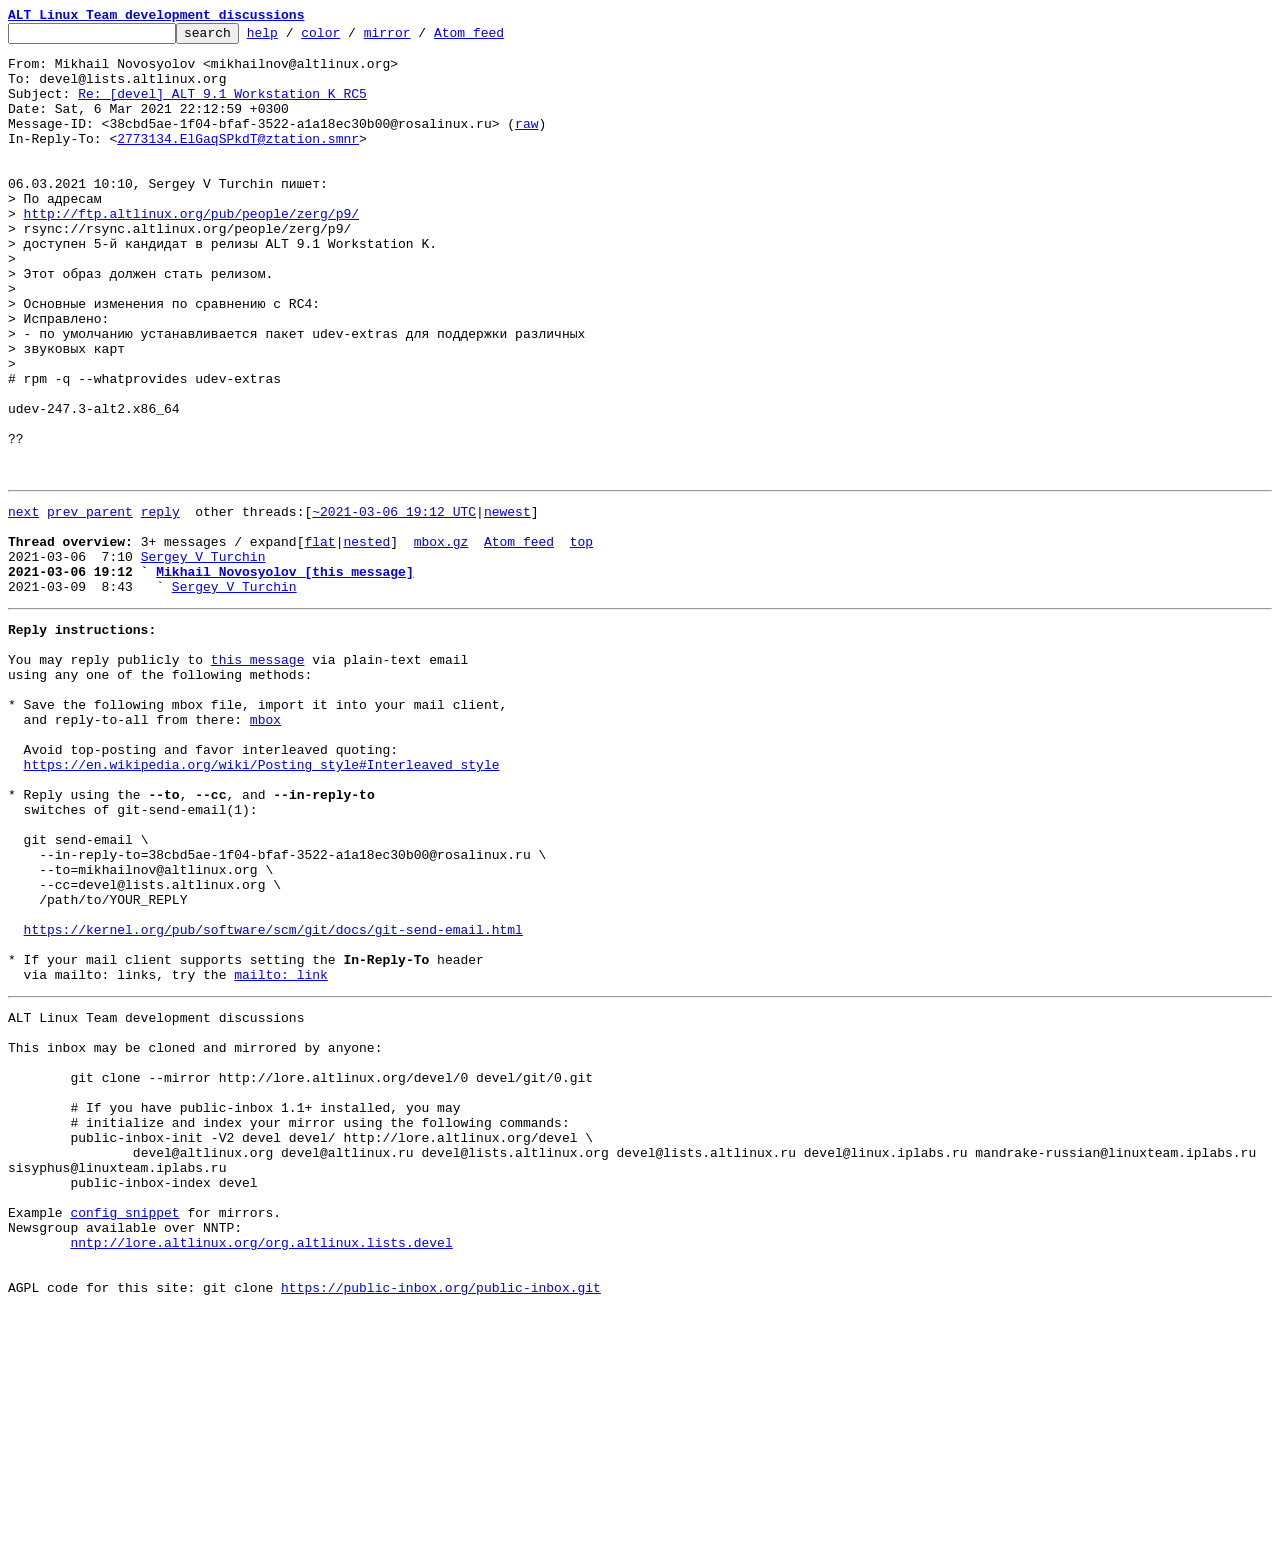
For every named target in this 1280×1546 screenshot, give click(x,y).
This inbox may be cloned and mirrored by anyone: (195, 1236)
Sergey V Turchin (203, 658)
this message (258, 776)
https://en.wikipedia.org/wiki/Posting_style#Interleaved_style (262, 902)
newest (507, 604)
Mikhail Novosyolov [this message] (284, 676)
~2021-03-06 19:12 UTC (394, 604)
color (351, 38)
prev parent (90, 604)
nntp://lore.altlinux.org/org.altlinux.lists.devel (261, 1470)
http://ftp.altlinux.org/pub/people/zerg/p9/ (191, 252)
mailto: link (281, 1154)
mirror (418, 38)
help (293, 38)
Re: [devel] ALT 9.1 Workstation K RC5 (222, 108)
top (581, 640)
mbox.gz (441, 640)
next (23, 604)
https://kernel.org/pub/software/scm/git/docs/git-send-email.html (273, 1100)
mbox (265, 848)
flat (319, 640)
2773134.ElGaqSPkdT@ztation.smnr (238, 162)
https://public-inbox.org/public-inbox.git (441, 1524)
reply (160, 604)
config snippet (124, 1434)
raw (526, 144)
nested (366, 640)
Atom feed (500, 38)
